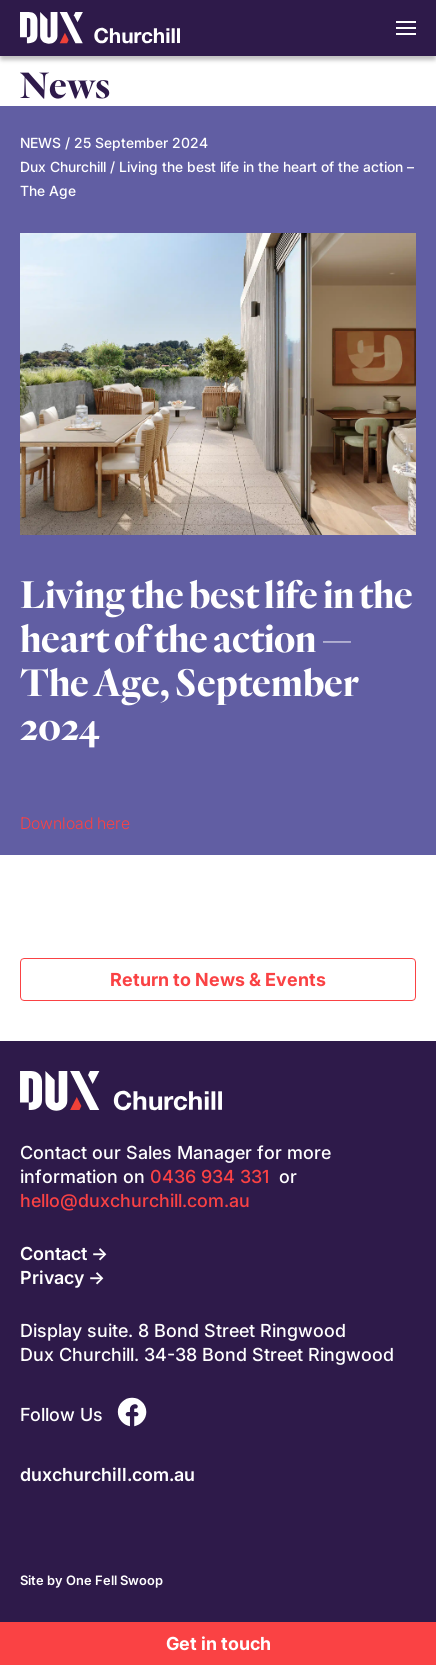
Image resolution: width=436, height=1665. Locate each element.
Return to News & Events (218, 979)
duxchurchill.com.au (107, 1474)
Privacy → (62, 1277)
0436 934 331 (209, 1176)
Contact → (64, 1253)
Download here (75, 822)
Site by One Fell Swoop (91, 1580)
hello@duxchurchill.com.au (135, 1200)
